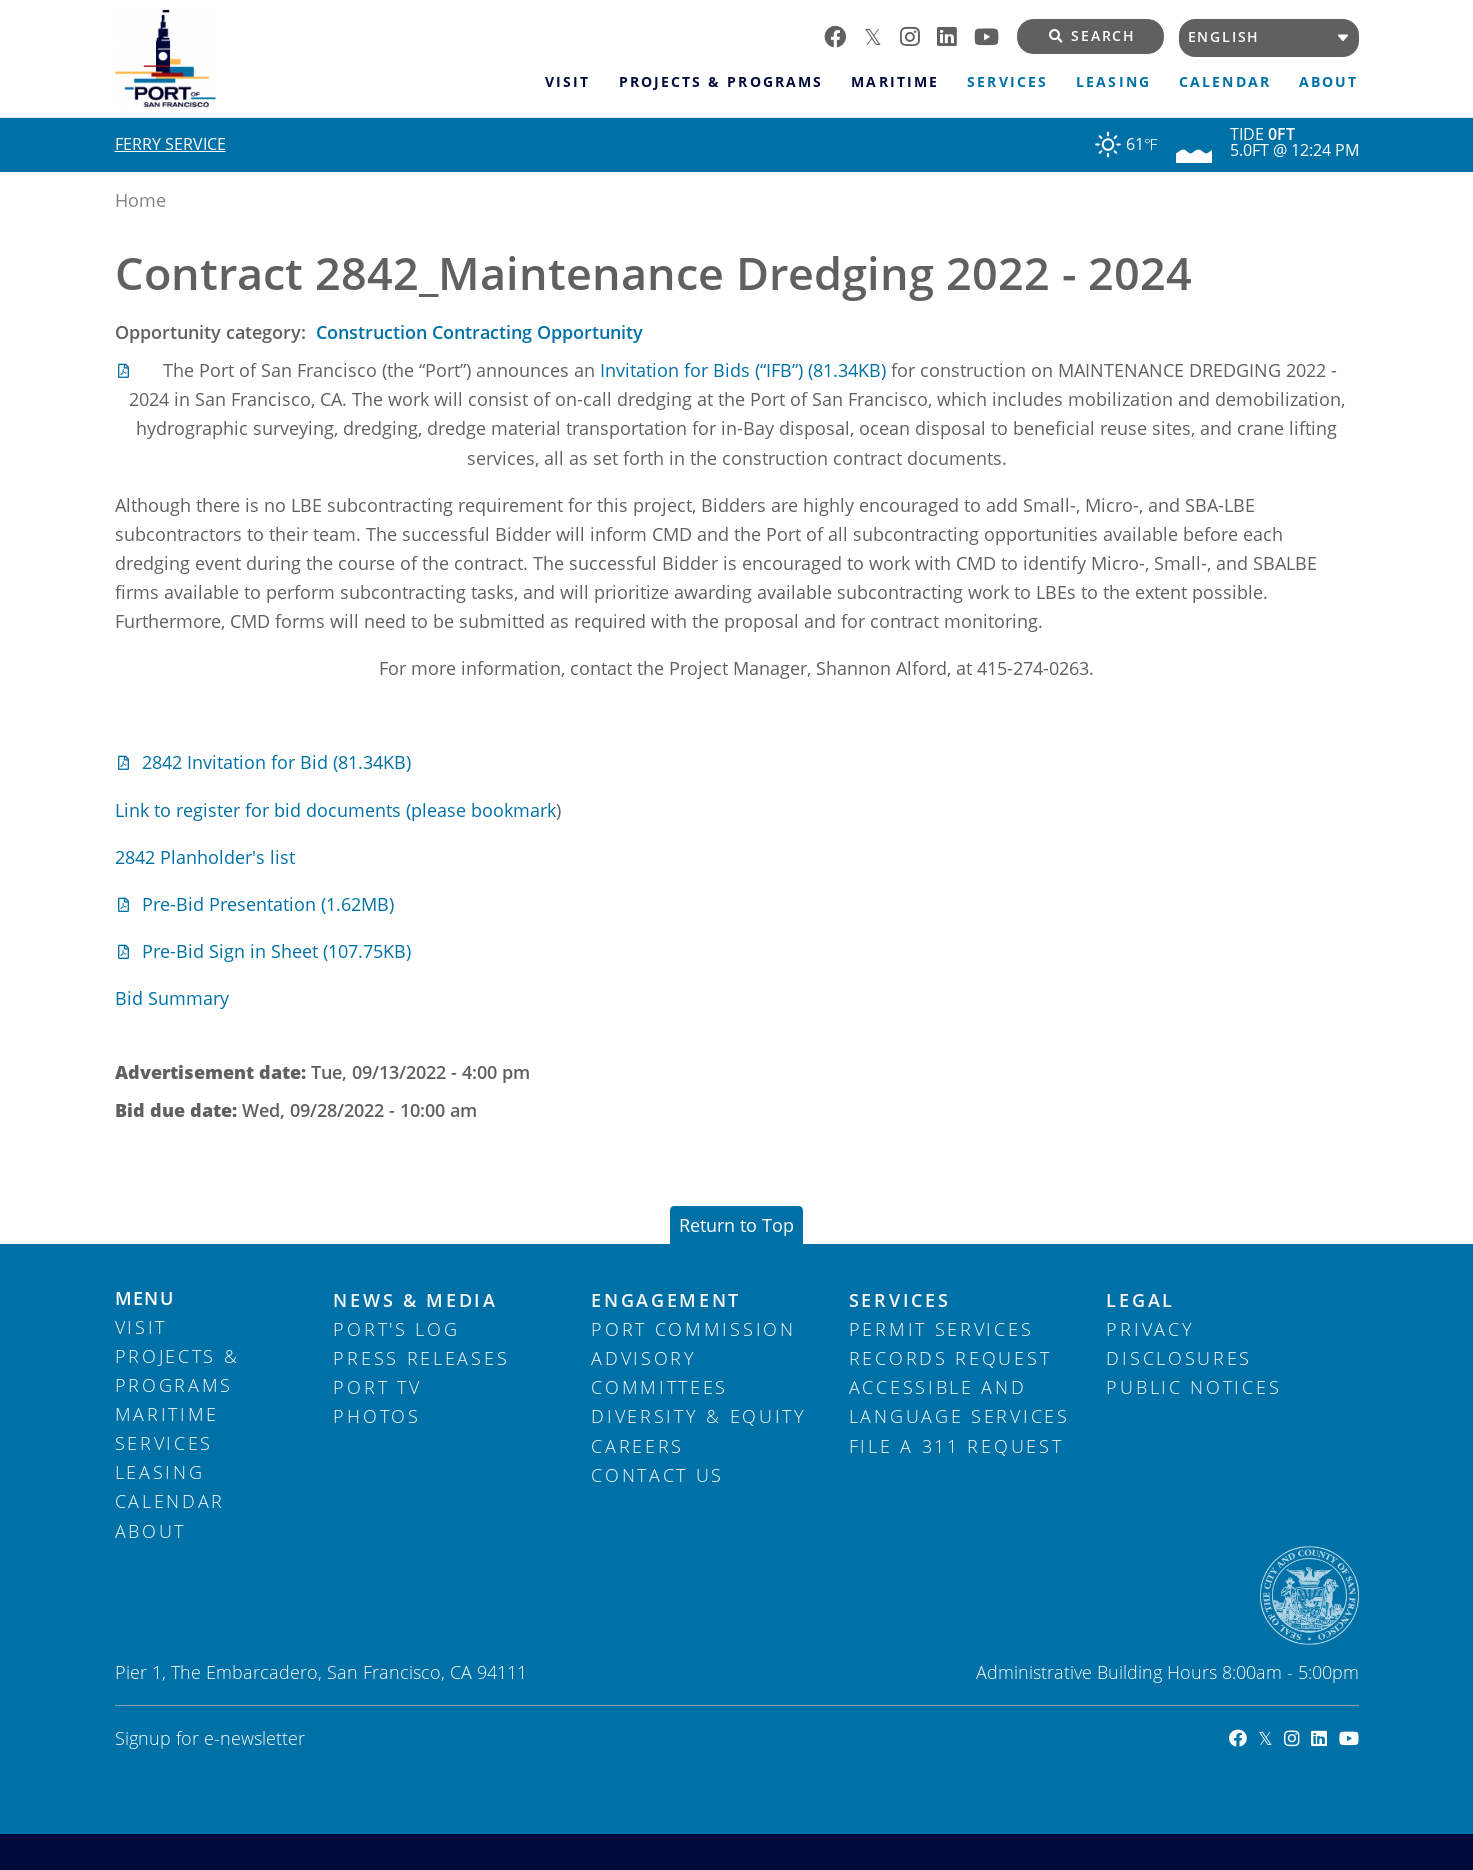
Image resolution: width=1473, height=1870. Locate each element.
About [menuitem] (1328, 82)
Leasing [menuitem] (1113, 82)
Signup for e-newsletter (210, 1738)
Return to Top (736, 1225)
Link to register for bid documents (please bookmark (335, 810)
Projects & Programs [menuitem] (720, 82)
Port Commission (693, 1329)
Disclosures (1179, 1358)
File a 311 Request (956, 1446)
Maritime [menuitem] (894, 82)
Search (1092, 36)
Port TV (377, 1387)
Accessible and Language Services (959, 1401)
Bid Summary (172, 998)
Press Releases (421, 1358)
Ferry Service (170, 144)
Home (140, 200)
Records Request (950, 1358)
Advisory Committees (659, 1372)
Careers (637, 1446)
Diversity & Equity (699, 1416)
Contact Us (657, 1475)
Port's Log (396, 1329)
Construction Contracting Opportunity (479, 332)
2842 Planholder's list (205, 857)
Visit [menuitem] (567, 82)
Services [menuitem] (1007, 82)
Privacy (1150, 1329)
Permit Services (941, 1329)
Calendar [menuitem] (1224, 82)
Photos (376, 1416)
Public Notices (1193, 1387)
